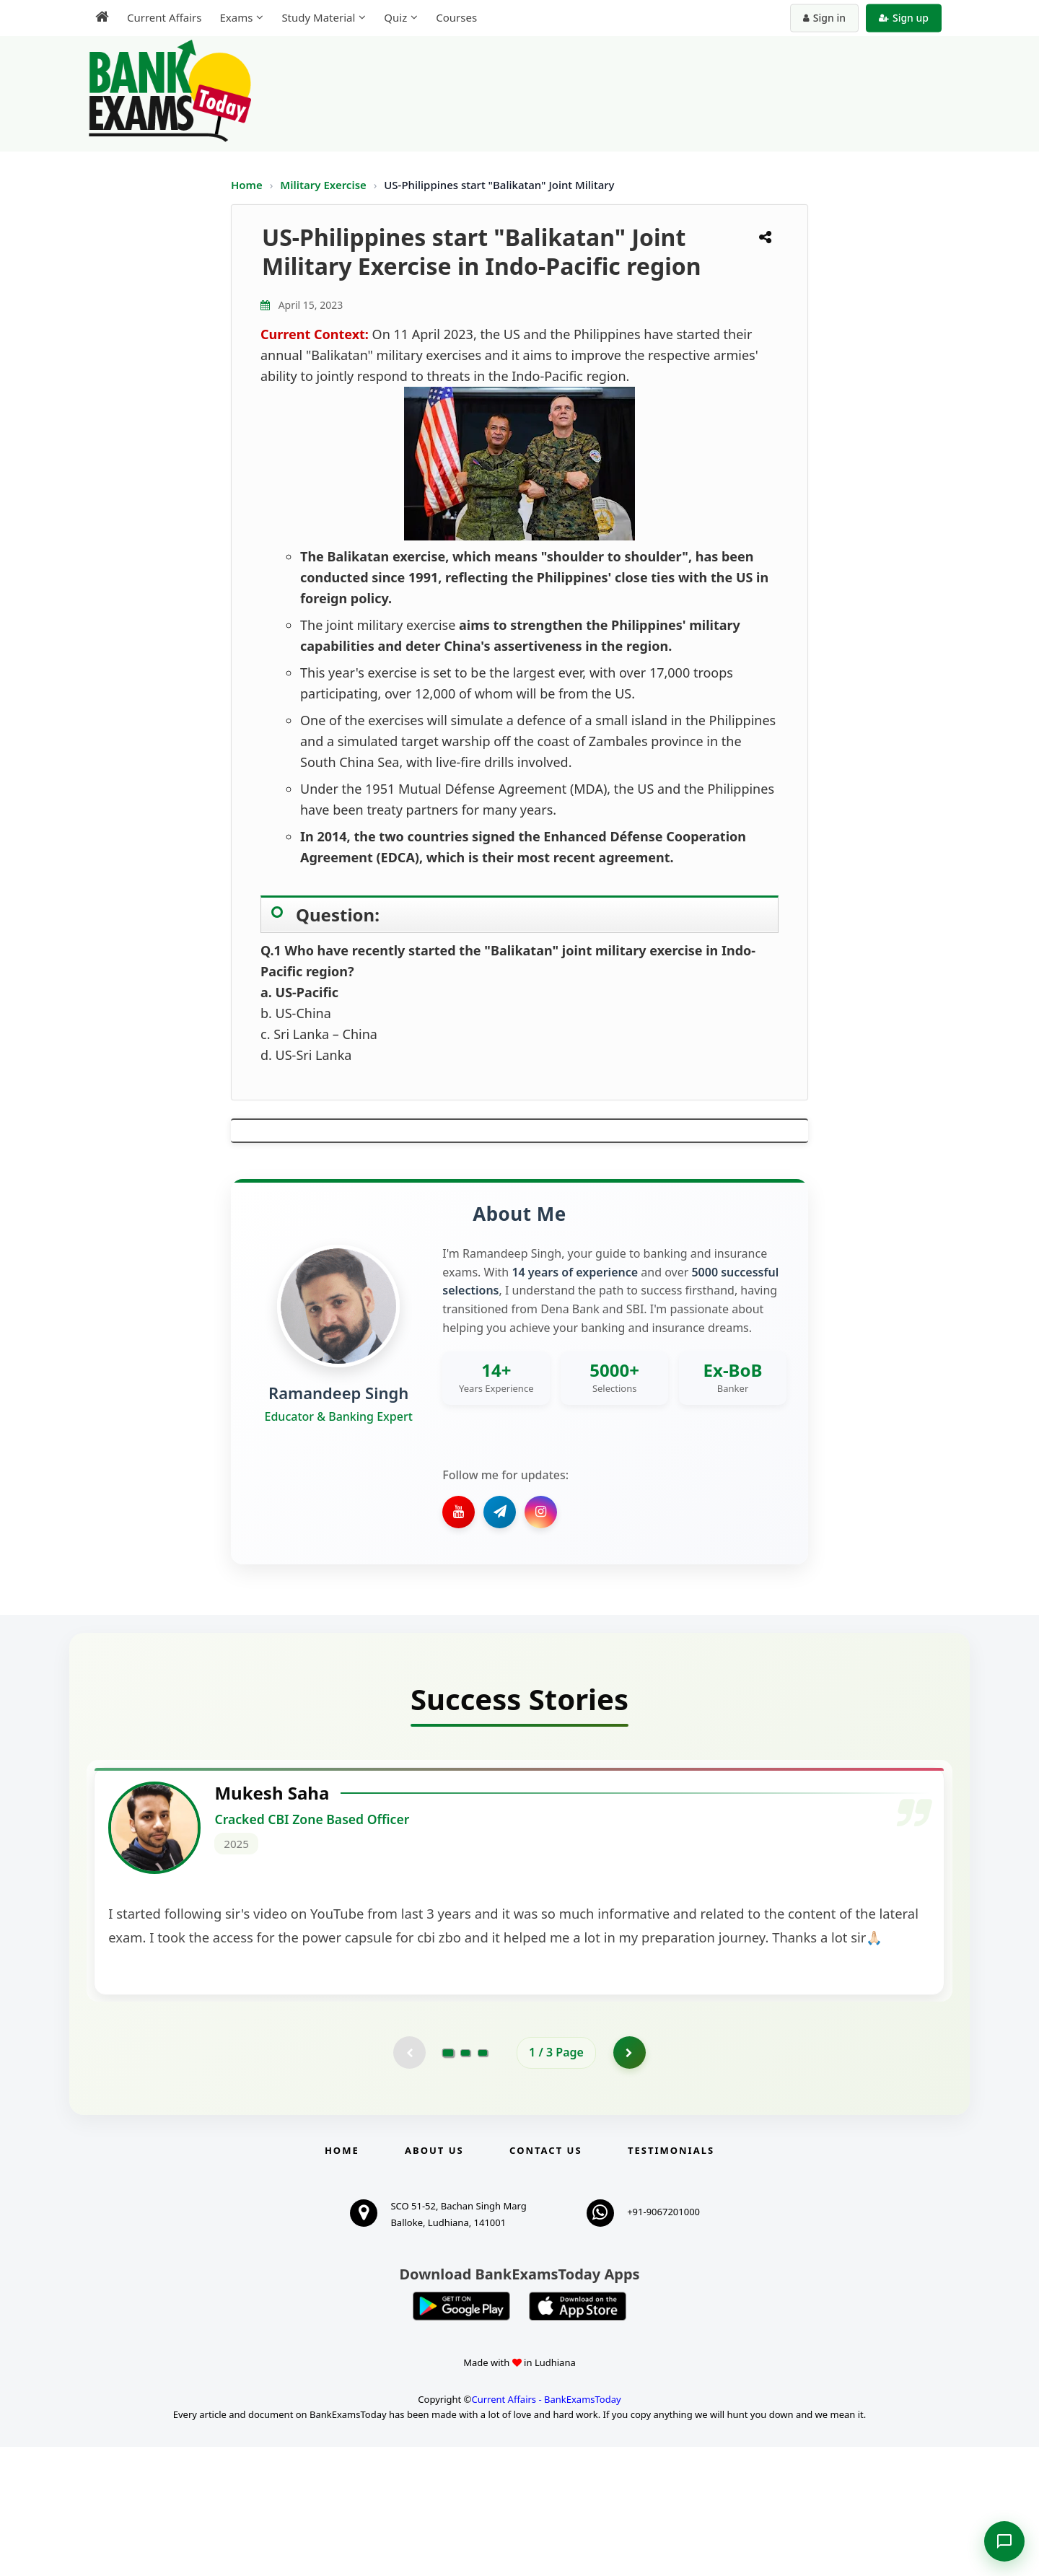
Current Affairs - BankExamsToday (546, 2528)
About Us (434, 2280)
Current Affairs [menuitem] (164, 17)
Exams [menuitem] (236, 17)
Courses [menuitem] (456, 17)
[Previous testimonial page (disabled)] (408, 2181)
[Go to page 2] (465, 2180)
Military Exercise (324, 185)
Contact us (545, 2280)
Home (247, 185)
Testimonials (671, 2280)
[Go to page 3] (483, 2180)
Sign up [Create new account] (904, 18)
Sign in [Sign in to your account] (824, 18)
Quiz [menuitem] (395, 17)
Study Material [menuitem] (318, 17)
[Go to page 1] (448, 2180)
